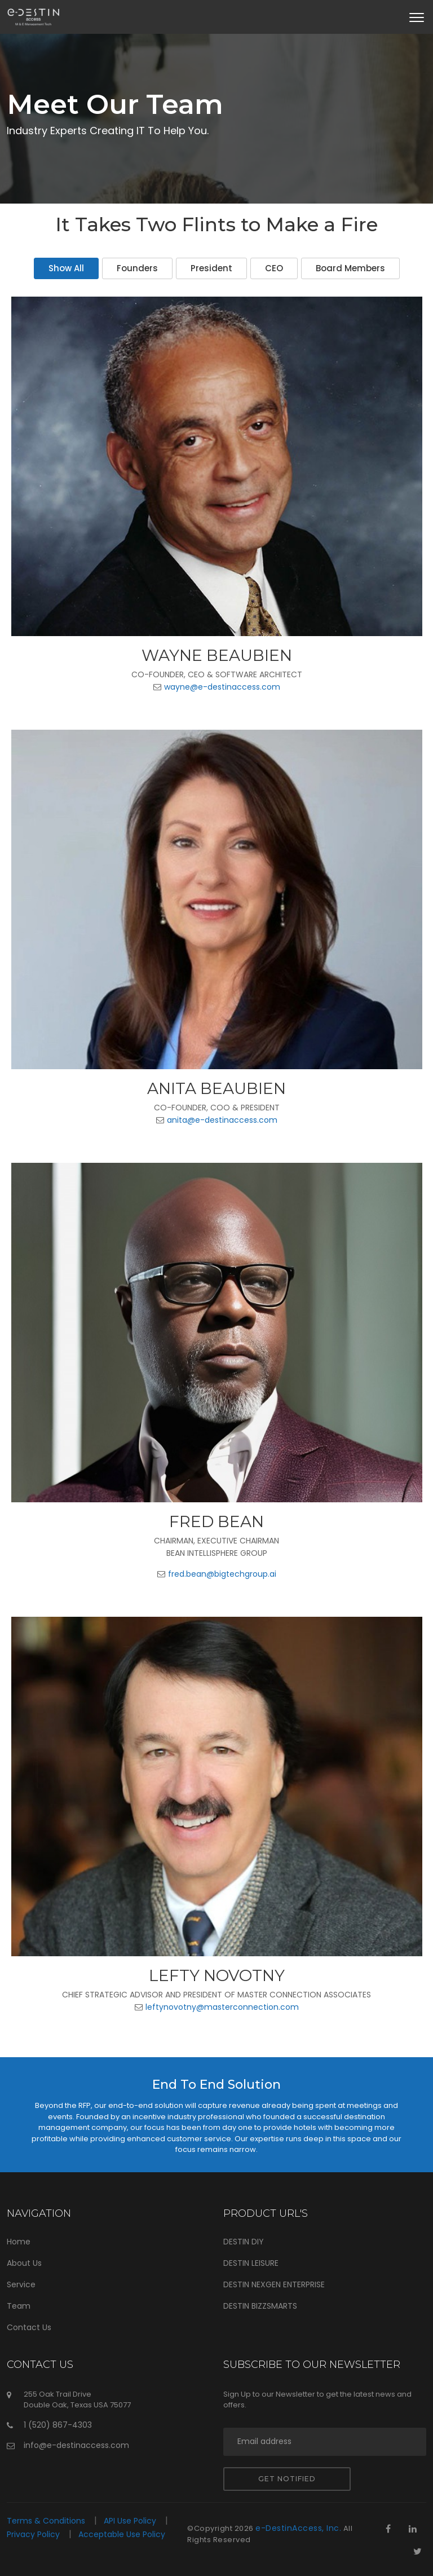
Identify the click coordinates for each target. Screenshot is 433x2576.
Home (18, 2241)
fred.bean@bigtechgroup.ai (222, 1574)
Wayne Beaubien (217, 655)
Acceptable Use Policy (121, 2534)
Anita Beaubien (216, 1088)
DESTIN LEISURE (251, 2263)
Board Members (350, 268)
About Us (24, 2263)
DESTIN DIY (243, 2241)
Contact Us (29, 2327)
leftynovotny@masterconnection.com (222, 2007)
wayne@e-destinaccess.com (222, 686)
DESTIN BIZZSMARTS (260, 2306)
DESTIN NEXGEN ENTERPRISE (274, 2284)
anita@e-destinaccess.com (222, 1120)
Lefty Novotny (217, 1975)
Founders (137, 268)
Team (18, 2306)
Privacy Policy (34, 2534)
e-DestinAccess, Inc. (298, 2528)
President (211, 268)
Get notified (287, 2478)
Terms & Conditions (47, 2520)
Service (21, 2284)
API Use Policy (131, 2520)
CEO (274, 268)
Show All (66, 268)
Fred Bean (216, 1521)
